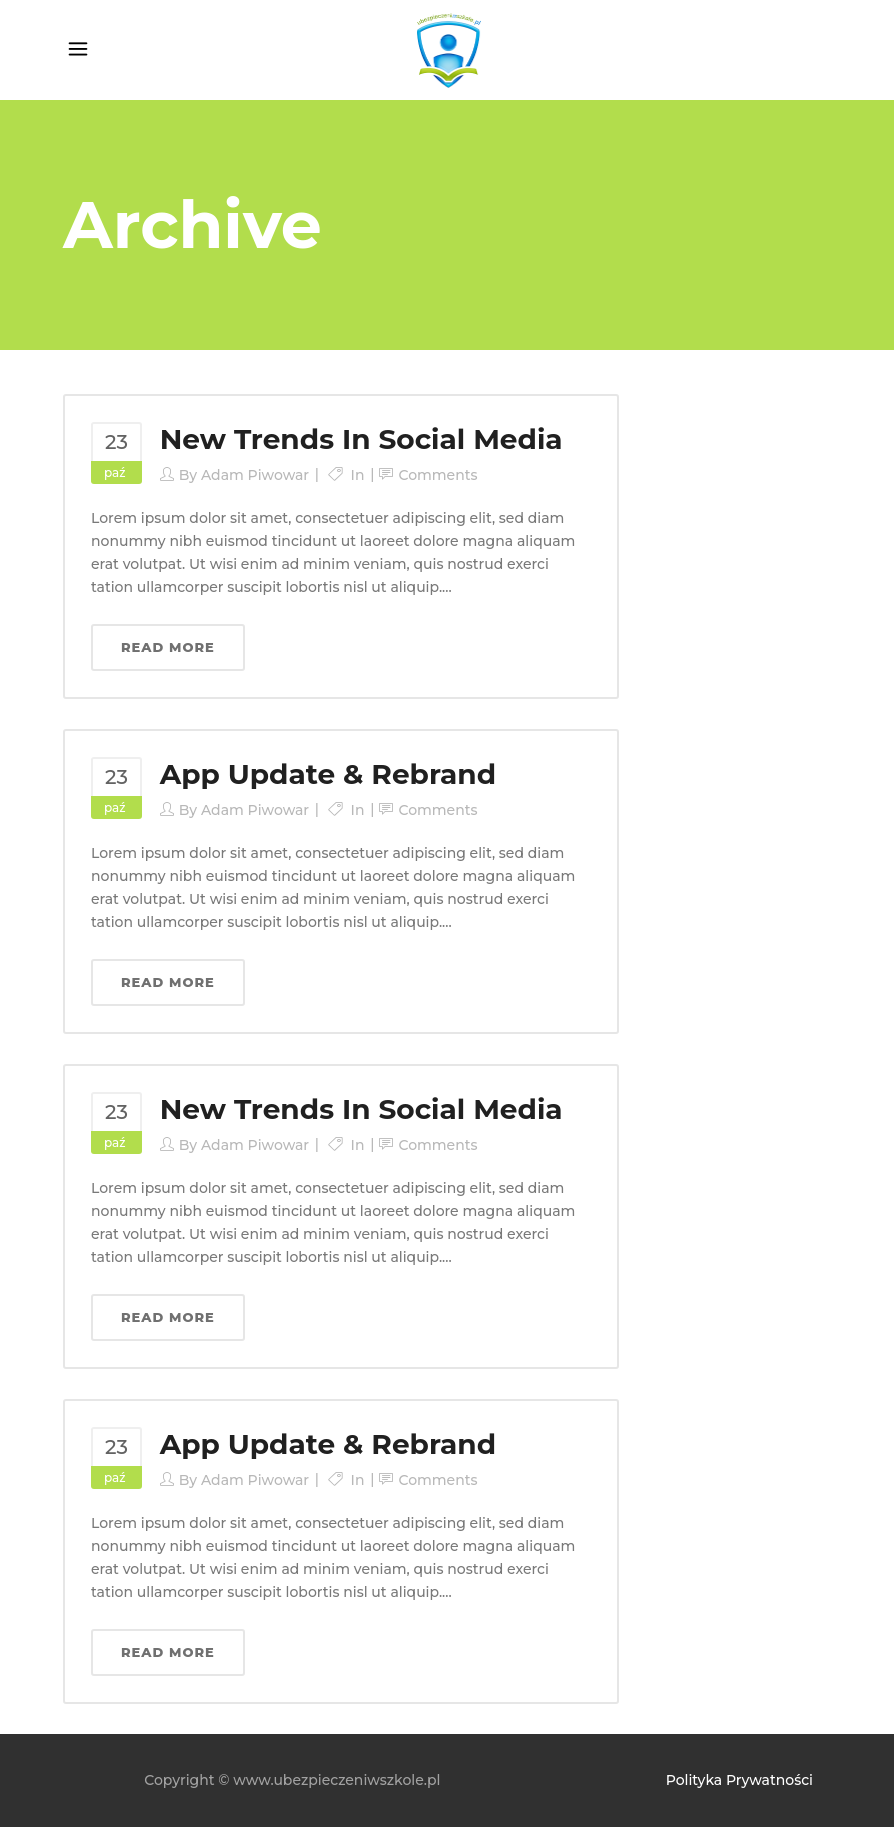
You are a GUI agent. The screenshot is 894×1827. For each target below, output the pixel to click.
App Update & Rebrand (328, 774)
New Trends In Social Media (361, 439)
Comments (437, 475)
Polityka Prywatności (739, 1780)
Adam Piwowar (255, 475)
